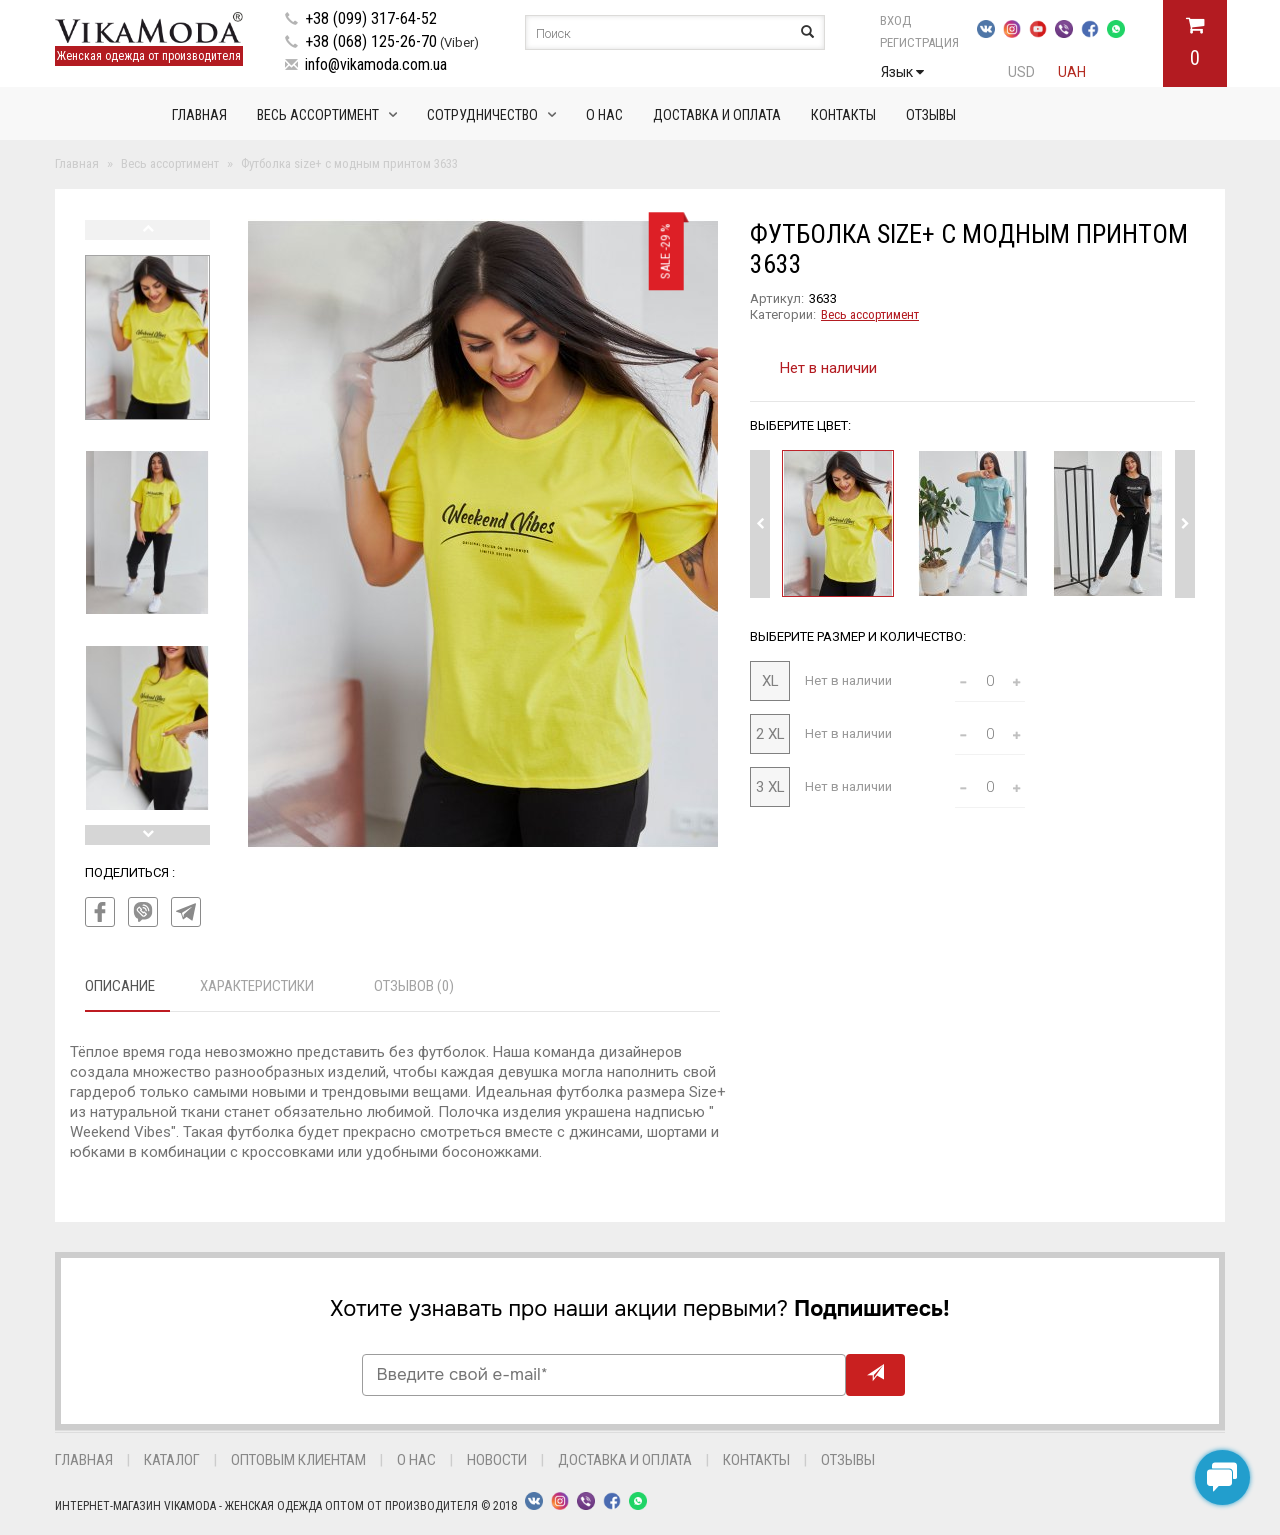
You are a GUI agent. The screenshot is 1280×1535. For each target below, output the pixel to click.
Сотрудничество (482, 115)
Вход (895, 20)
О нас (604, 115)
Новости (497, 1460)
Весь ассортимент (318, 115)
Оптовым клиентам (298, 1460)
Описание (120, 986)
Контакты (843, 115)
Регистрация (919, 42)
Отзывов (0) (414, 986)
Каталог (172, 1460)
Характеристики (257, 986)
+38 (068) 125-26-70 (371, 41)
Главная (199, 115)
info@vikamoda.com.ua (376, 64)
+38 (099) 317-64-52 (371, 18)
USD (1021, 72)
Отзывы (931, 115)
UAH (1072, 72)
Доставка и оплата (717, 115)
